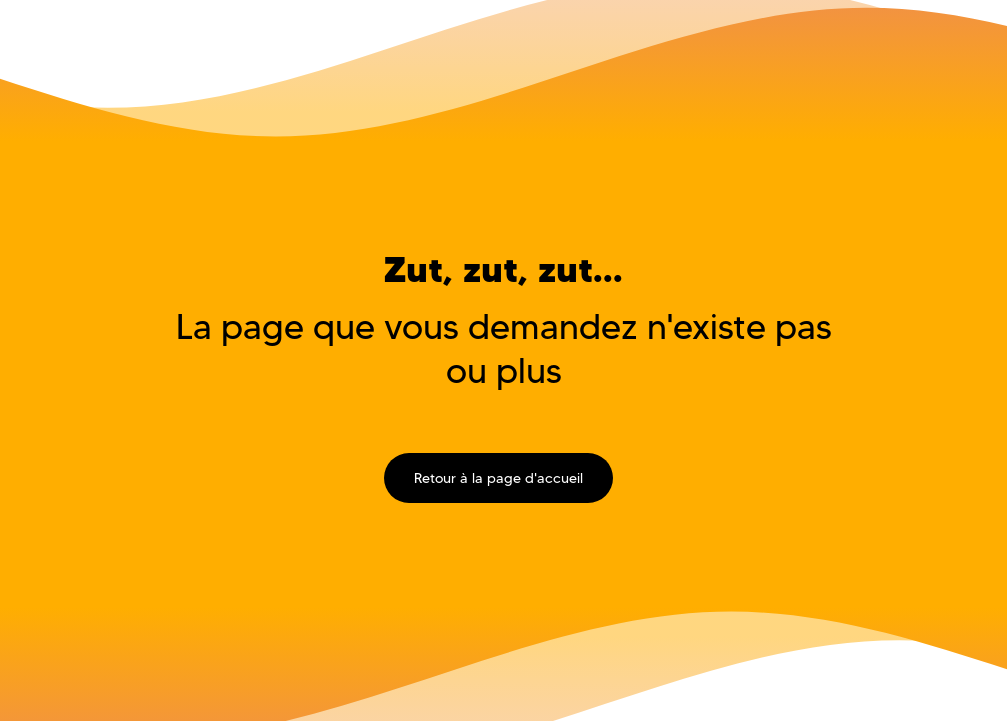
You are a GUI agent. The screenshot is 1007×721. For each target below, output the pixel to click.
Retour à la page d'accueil (498, 478)
